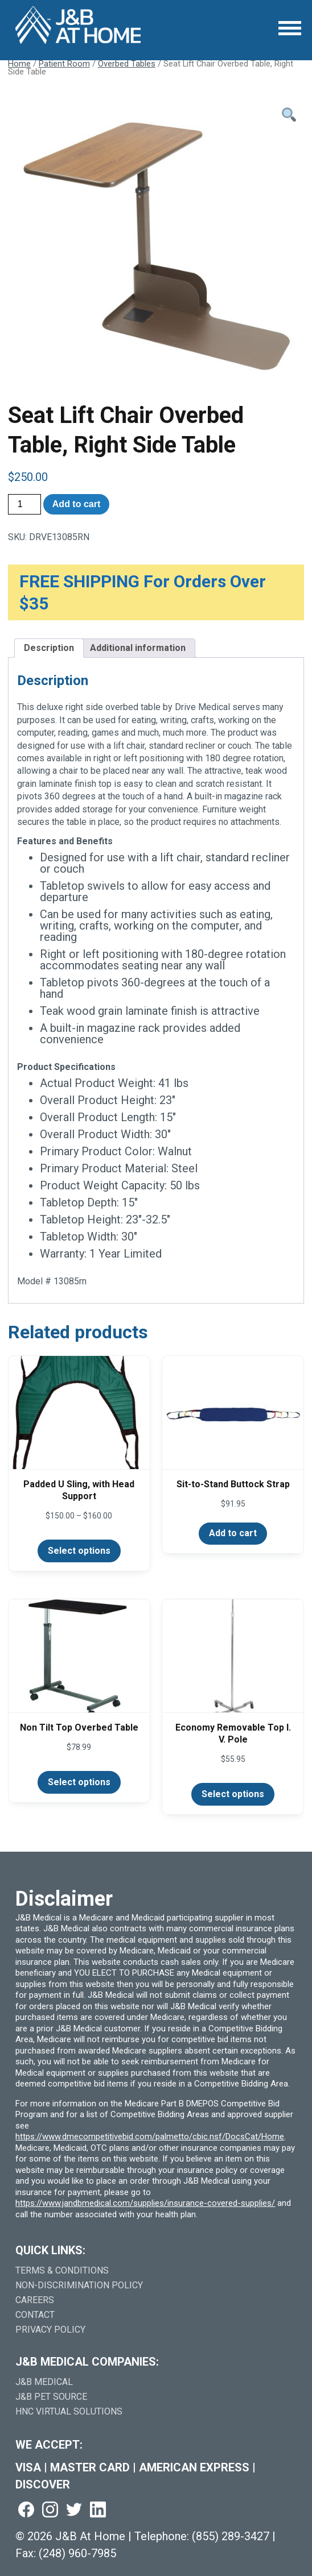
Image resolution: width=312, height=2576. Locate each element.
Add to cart (76, 504)
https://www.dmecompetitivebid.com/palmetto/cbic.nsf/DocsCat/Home (149, 2136)
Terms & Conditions (62, 2270)
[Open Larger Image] (156, 242)
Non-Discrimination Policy (79, 2285)
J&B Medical (44, 2381)
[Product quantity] (24, 504)
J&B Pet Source (51, 2396)
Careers (34, 2300)
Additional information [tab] (138, 647)
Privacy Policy (50, 2329)
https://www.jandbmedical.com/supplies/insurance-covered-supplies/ (145, 2203)
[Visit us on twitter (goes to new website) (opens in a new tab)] (74, 2510)
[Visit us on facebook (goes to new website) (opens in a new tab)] (26, 2510)
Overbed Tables (126, 64)
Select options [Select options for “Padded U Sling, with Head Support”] (79, 1550)
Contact (35, 2314)
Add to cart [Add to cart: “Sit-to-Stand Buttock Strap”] (233, 1533)
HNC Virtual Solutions (68, 2411)
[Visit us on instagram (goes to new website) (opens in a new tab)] (50, 2510)
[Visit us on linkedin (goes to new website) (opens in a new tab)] (98, 2510)
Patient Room (64, 64)
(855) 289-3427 (230, 2536)
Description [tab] (49, 647)
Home (19, 64)
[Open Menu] (290, 28)
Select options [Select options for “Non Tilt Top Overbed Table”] (79, 1782)
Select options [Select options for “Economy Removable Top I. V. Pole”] (233, 1794)
